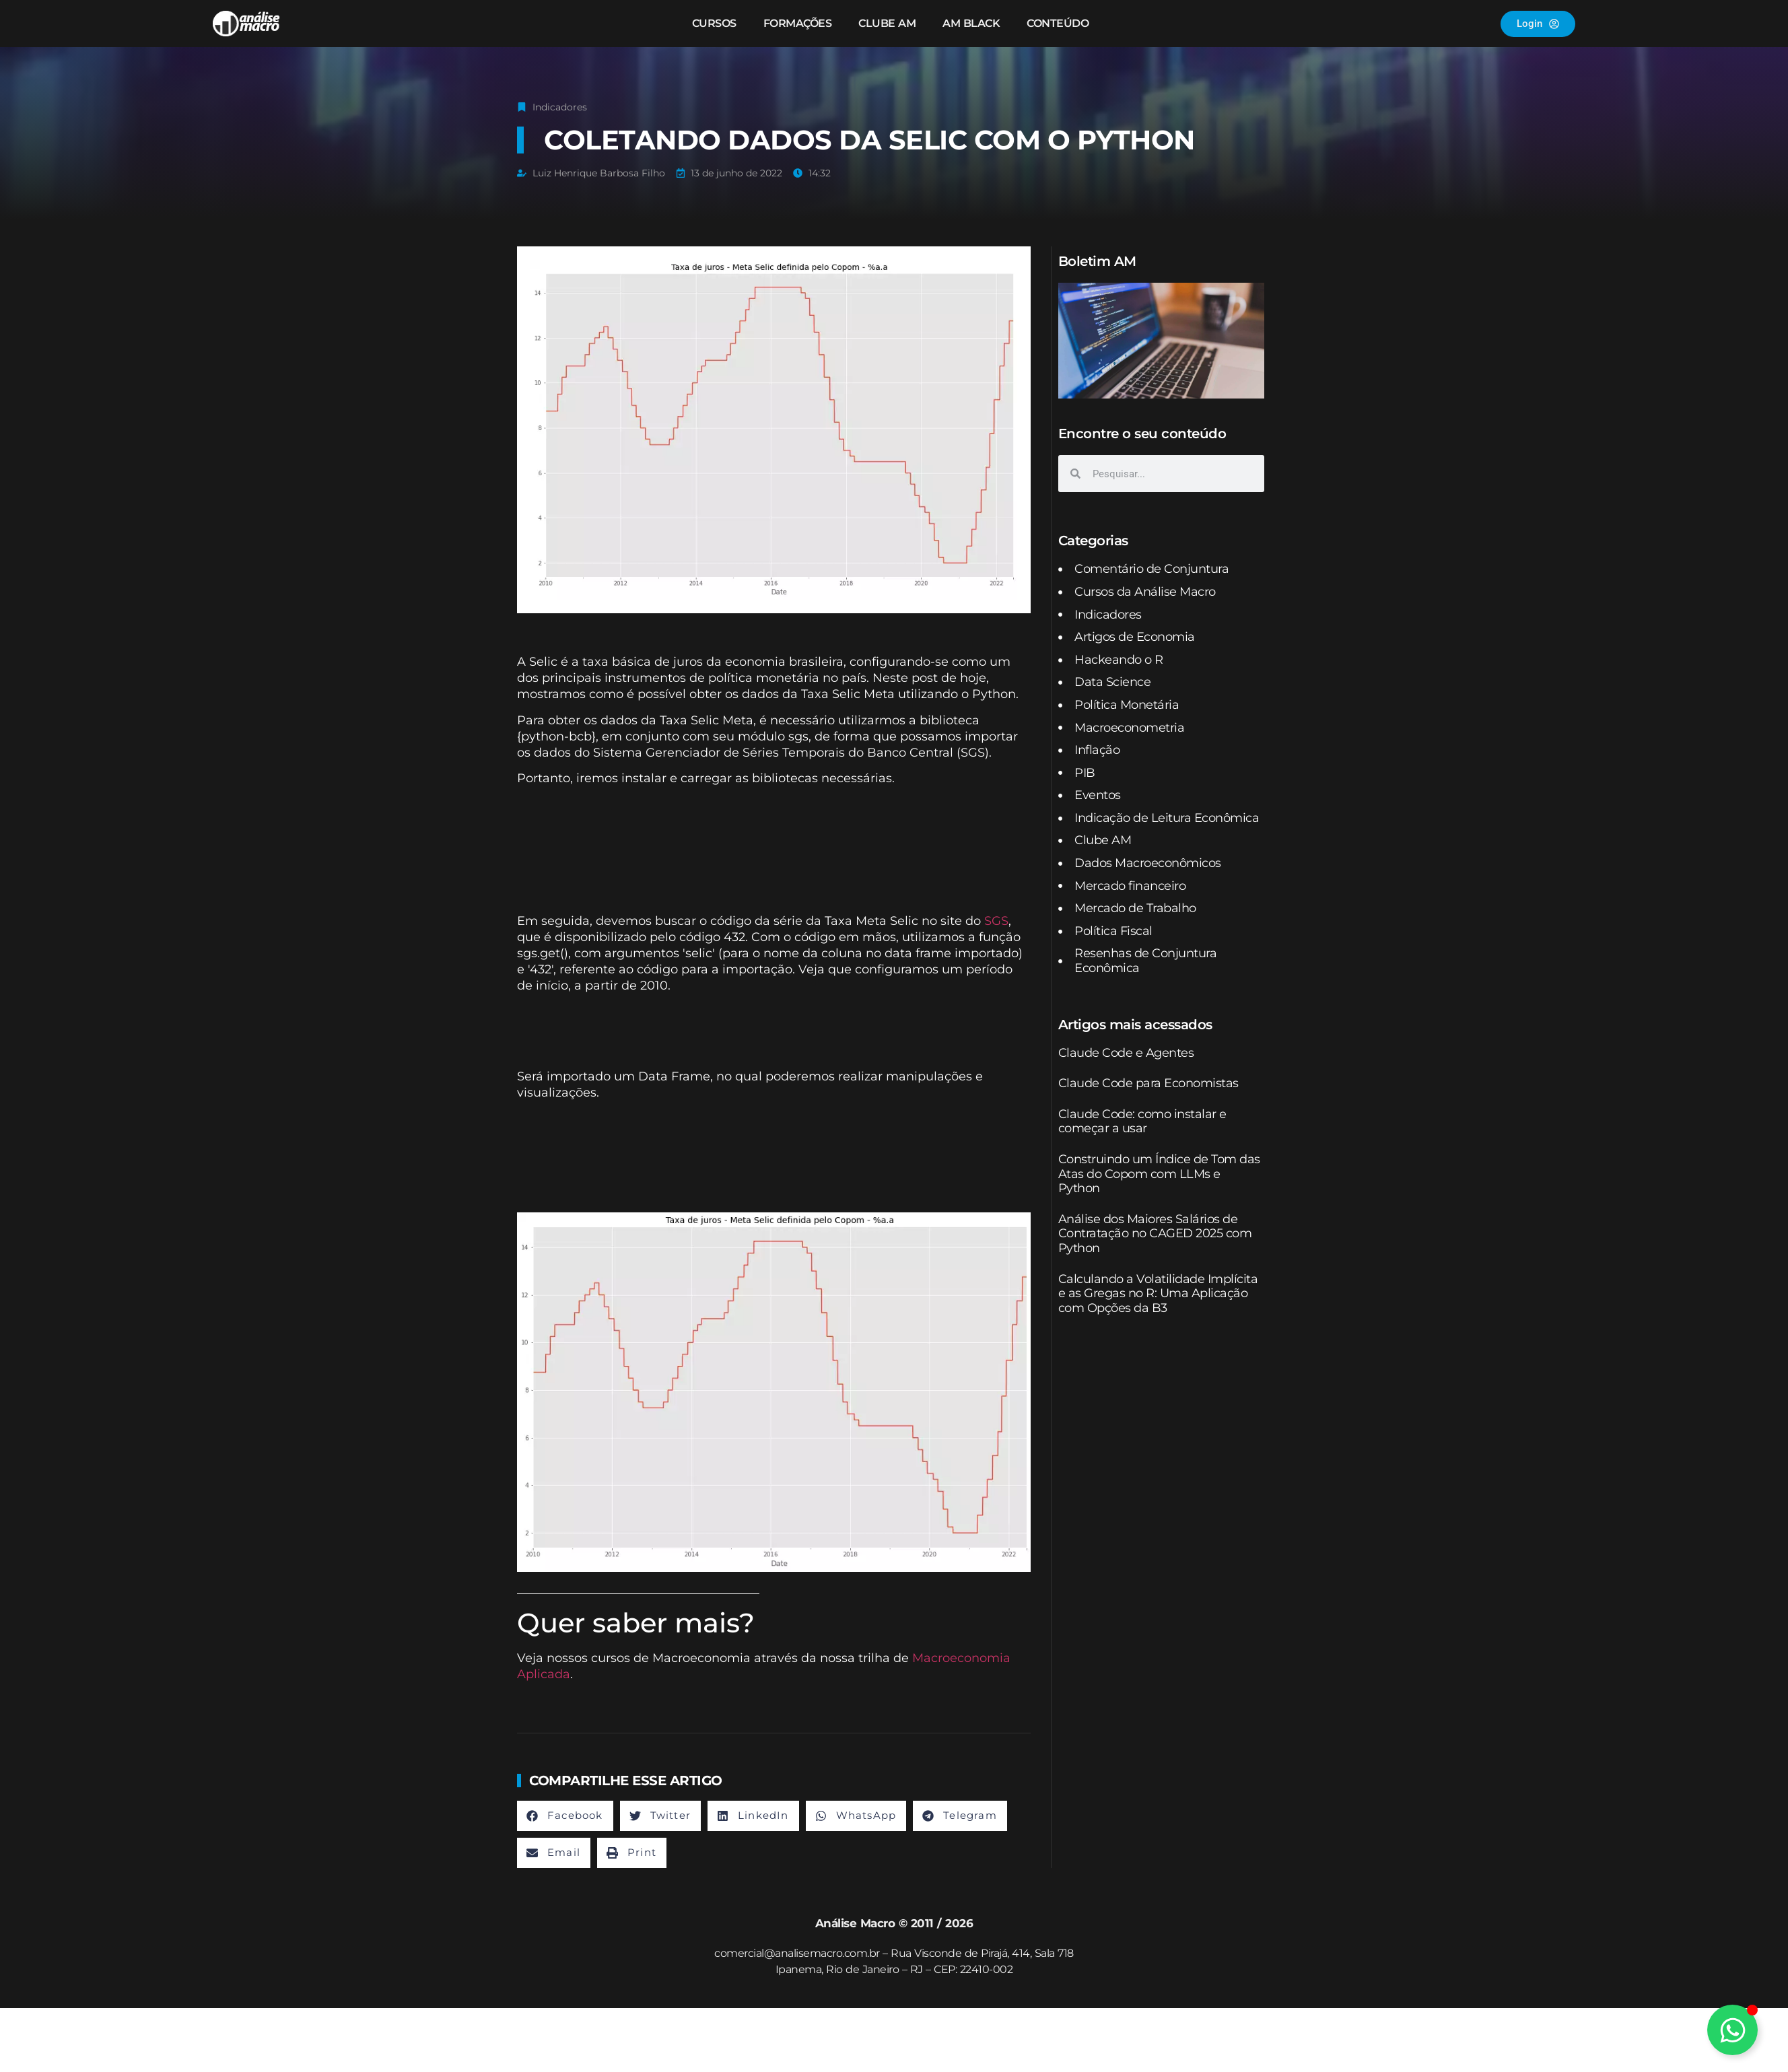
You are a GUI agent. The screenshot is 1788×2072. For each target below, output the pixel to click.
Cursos (714, 23)
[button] (565, 1816)
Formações (797, 23)
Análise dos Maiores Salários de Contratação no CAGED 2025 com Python (1155, 1233)
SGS (996, 920)
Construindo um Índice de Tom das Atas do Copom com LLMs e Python (1159, 1174)
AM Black (971, 23)
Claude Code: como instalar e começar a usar (1142, 1121)
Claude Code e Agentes (1126, 1052)
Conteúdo (1058, 23)
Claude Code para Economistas (1148, 1083)
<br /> (774, 847)
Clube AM (887, 23)
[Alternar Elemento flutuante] (1732, 2030)
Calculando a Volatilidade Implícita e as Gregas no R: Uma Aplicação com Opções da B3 (1158, 1293)
